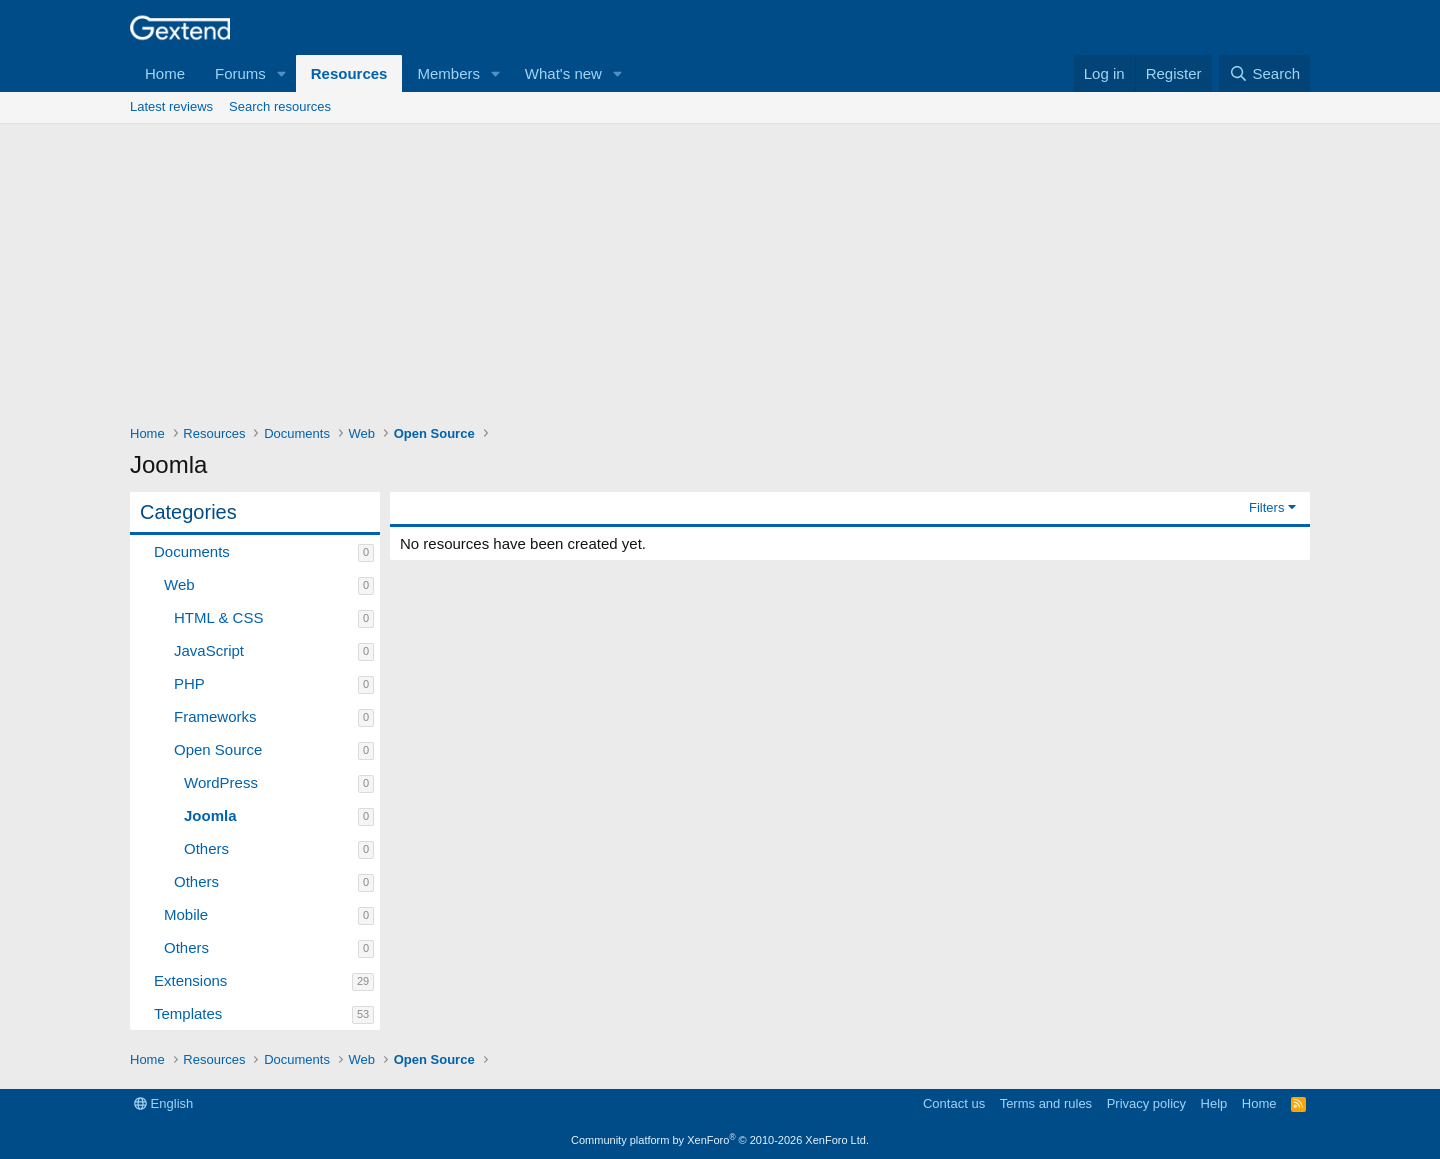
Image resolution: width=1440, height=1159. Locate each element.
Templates (188, 1013)
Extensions (190, 980)
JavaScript (209, 650)
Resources (349, 73)
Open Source (218, 749)
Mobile (186, 914)
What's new (563, 73)
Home (165, 73)
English (163, 1103)
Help (1214, 1103)
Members (448, 73)
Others (206, 848)
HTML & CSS (218, 617)
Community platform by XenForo (720, 1140)
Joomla (210, 815)
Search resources (280, 106)
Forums (240, 73)
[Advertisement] (720, 274)
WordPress (221, 782)
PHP (189, 683)
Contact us (954, 1103)
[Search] (1264, 73)
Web (179, 584)
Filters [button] (1266, 507)
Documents (192, 551)
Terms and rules (1046, 1103)
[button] (282, 73)
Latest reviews (171, 106)
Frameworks (215, 716)
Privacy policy (1146, 1103)
